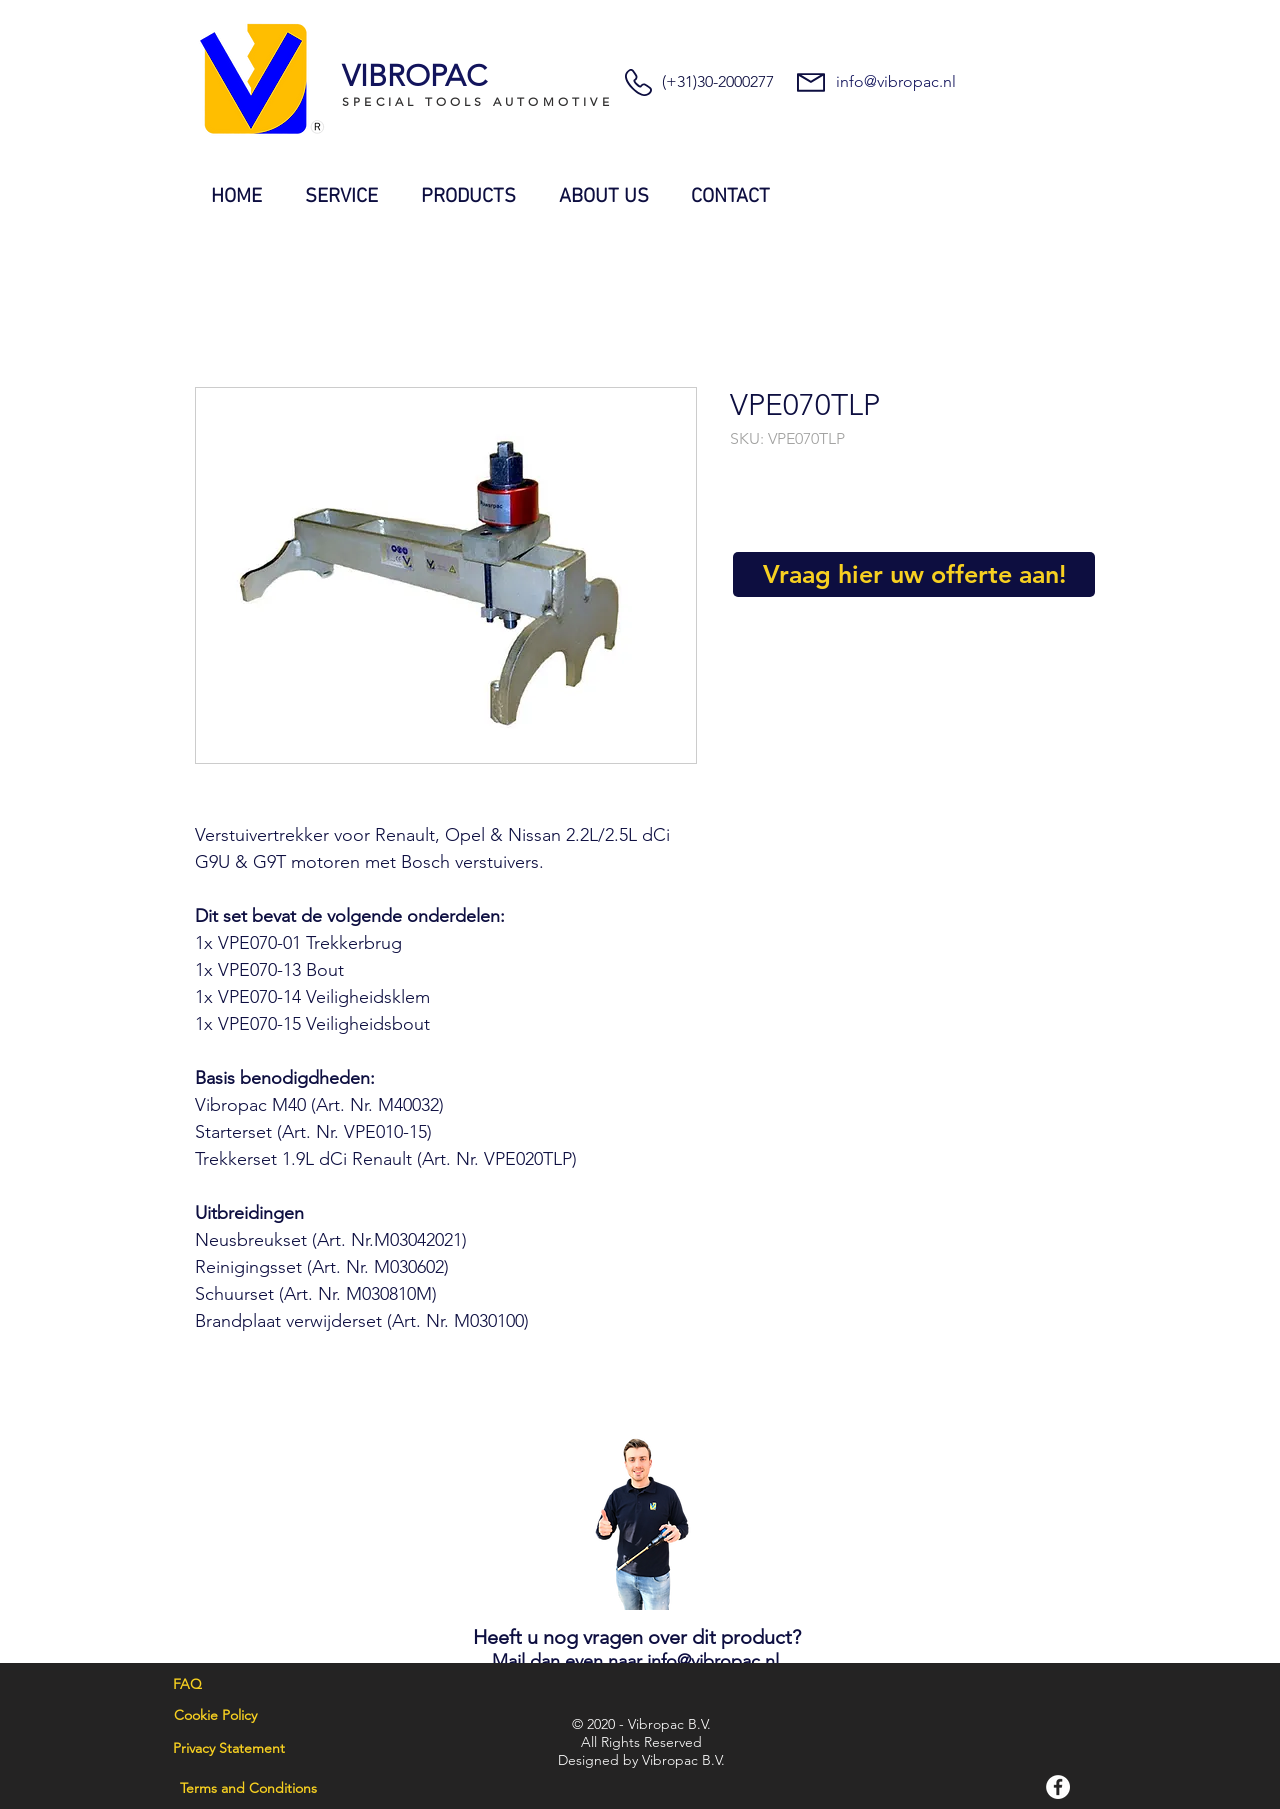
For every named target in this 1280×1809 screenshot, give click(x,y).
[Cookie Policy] (215, 1716)
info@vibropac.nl (896, 81)
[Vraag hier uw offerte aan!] (914, 574)
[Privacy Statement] (228, 1749)
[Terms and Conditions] (248, 1789)
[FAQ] (187, 1685)
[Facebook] (1058, 1787)
